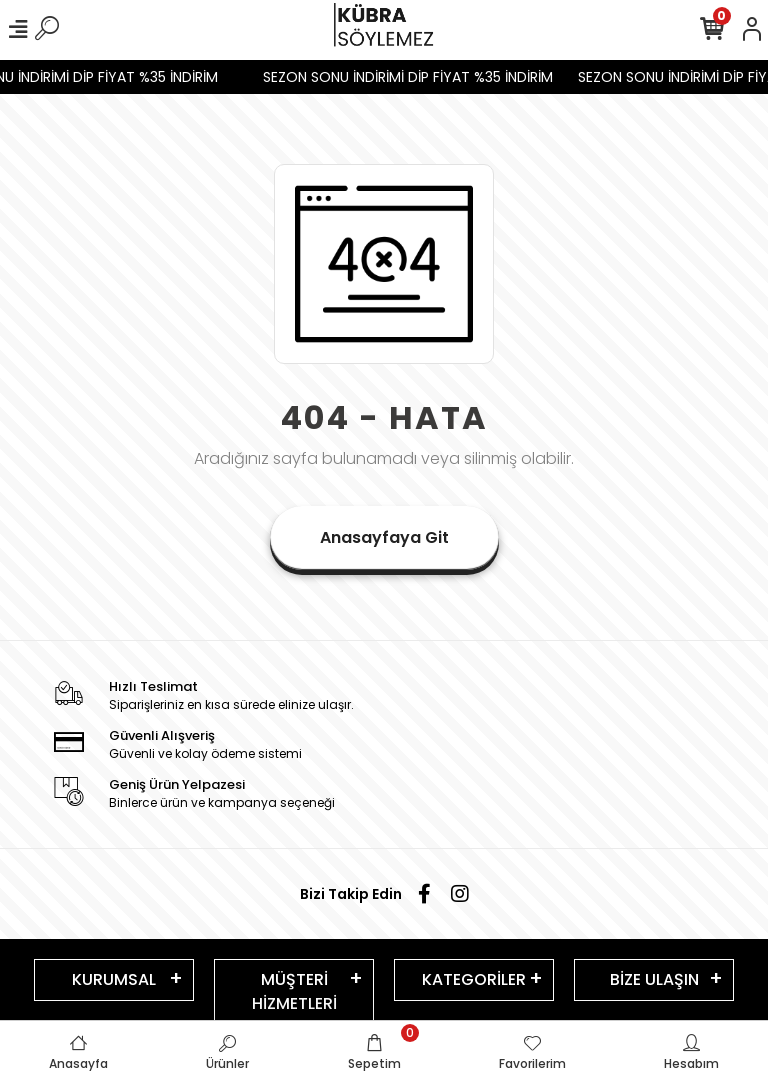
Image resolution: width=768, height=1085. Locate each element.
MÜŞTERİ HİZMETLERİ (294, 991)
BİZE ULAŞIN (654, 979)
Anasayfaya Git (384, 537)
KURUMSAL (114, 979)
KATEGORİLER (474, 979)
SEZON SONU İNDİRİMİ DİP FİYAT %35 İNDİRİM (417, 77)
